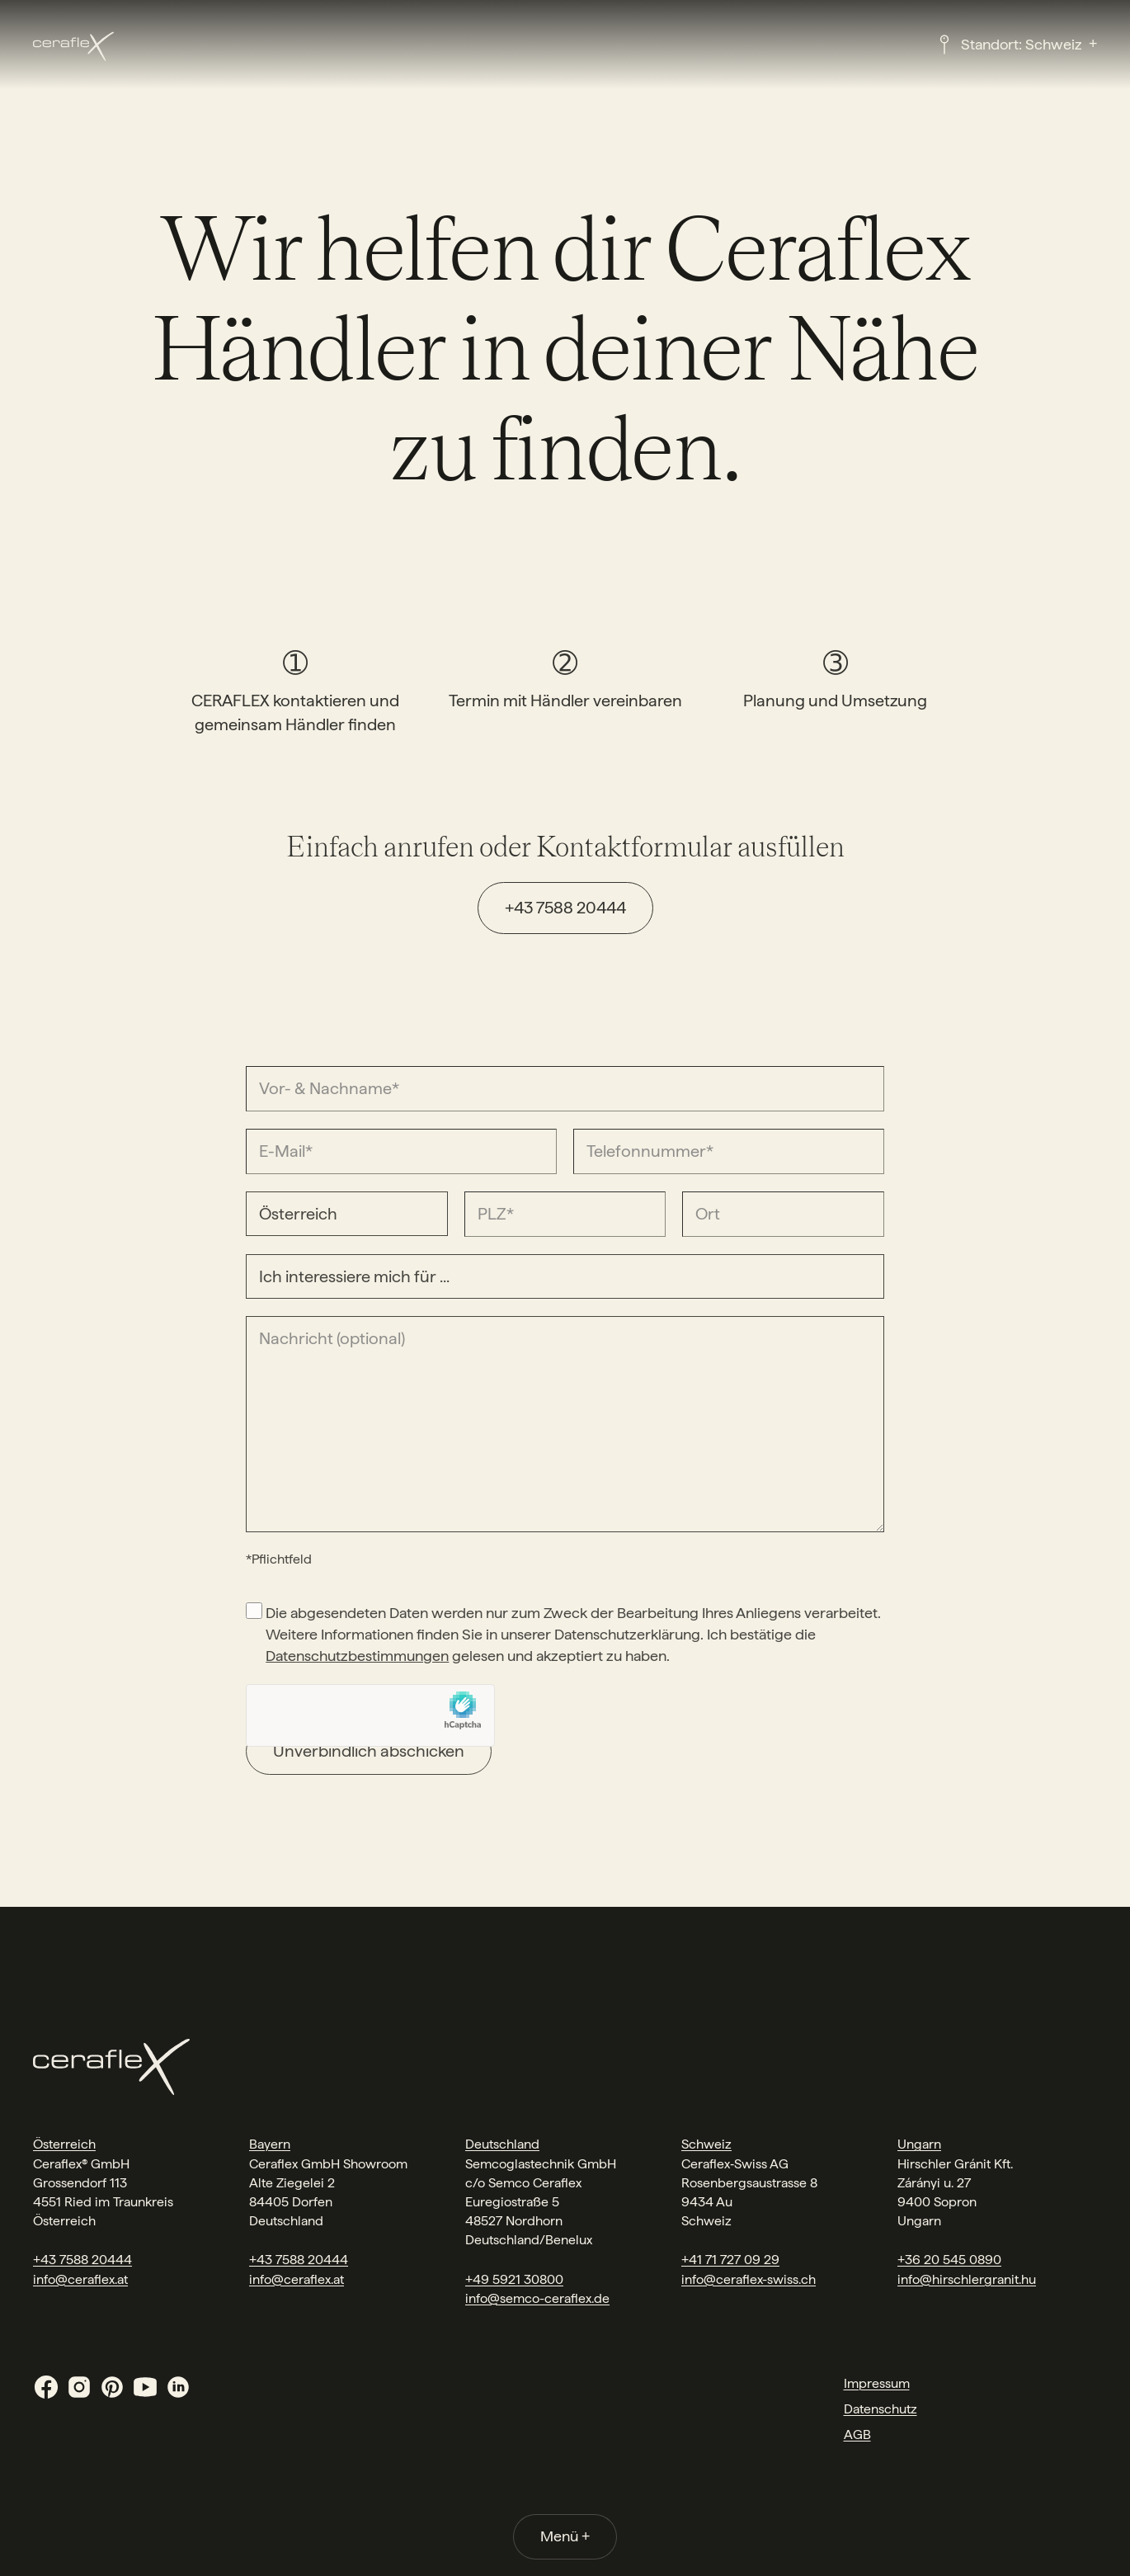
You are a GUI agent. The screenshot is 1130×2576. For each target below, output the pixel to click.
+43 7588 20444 (565, 908)
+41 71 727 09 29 (730, 2259)
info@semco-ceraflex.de (537, 2298)
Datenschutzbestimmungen (357, 1655)
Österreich (64, 2144)
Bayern (269, 2144)
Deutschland (502, 2144)
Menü (565, 2536)
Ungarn (919, 2144)
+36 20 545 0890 (949, 2259)
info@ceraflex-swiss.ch (748, 2279)
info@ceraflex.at (80, 2279)
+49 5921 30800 (514, 2279)
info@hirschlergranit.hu (966, 2279)
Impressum (877, 2383)
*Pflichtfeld (279, 1559)
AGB (857, 2434)
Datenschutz (880, 2409)
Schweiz (706, 2144)
